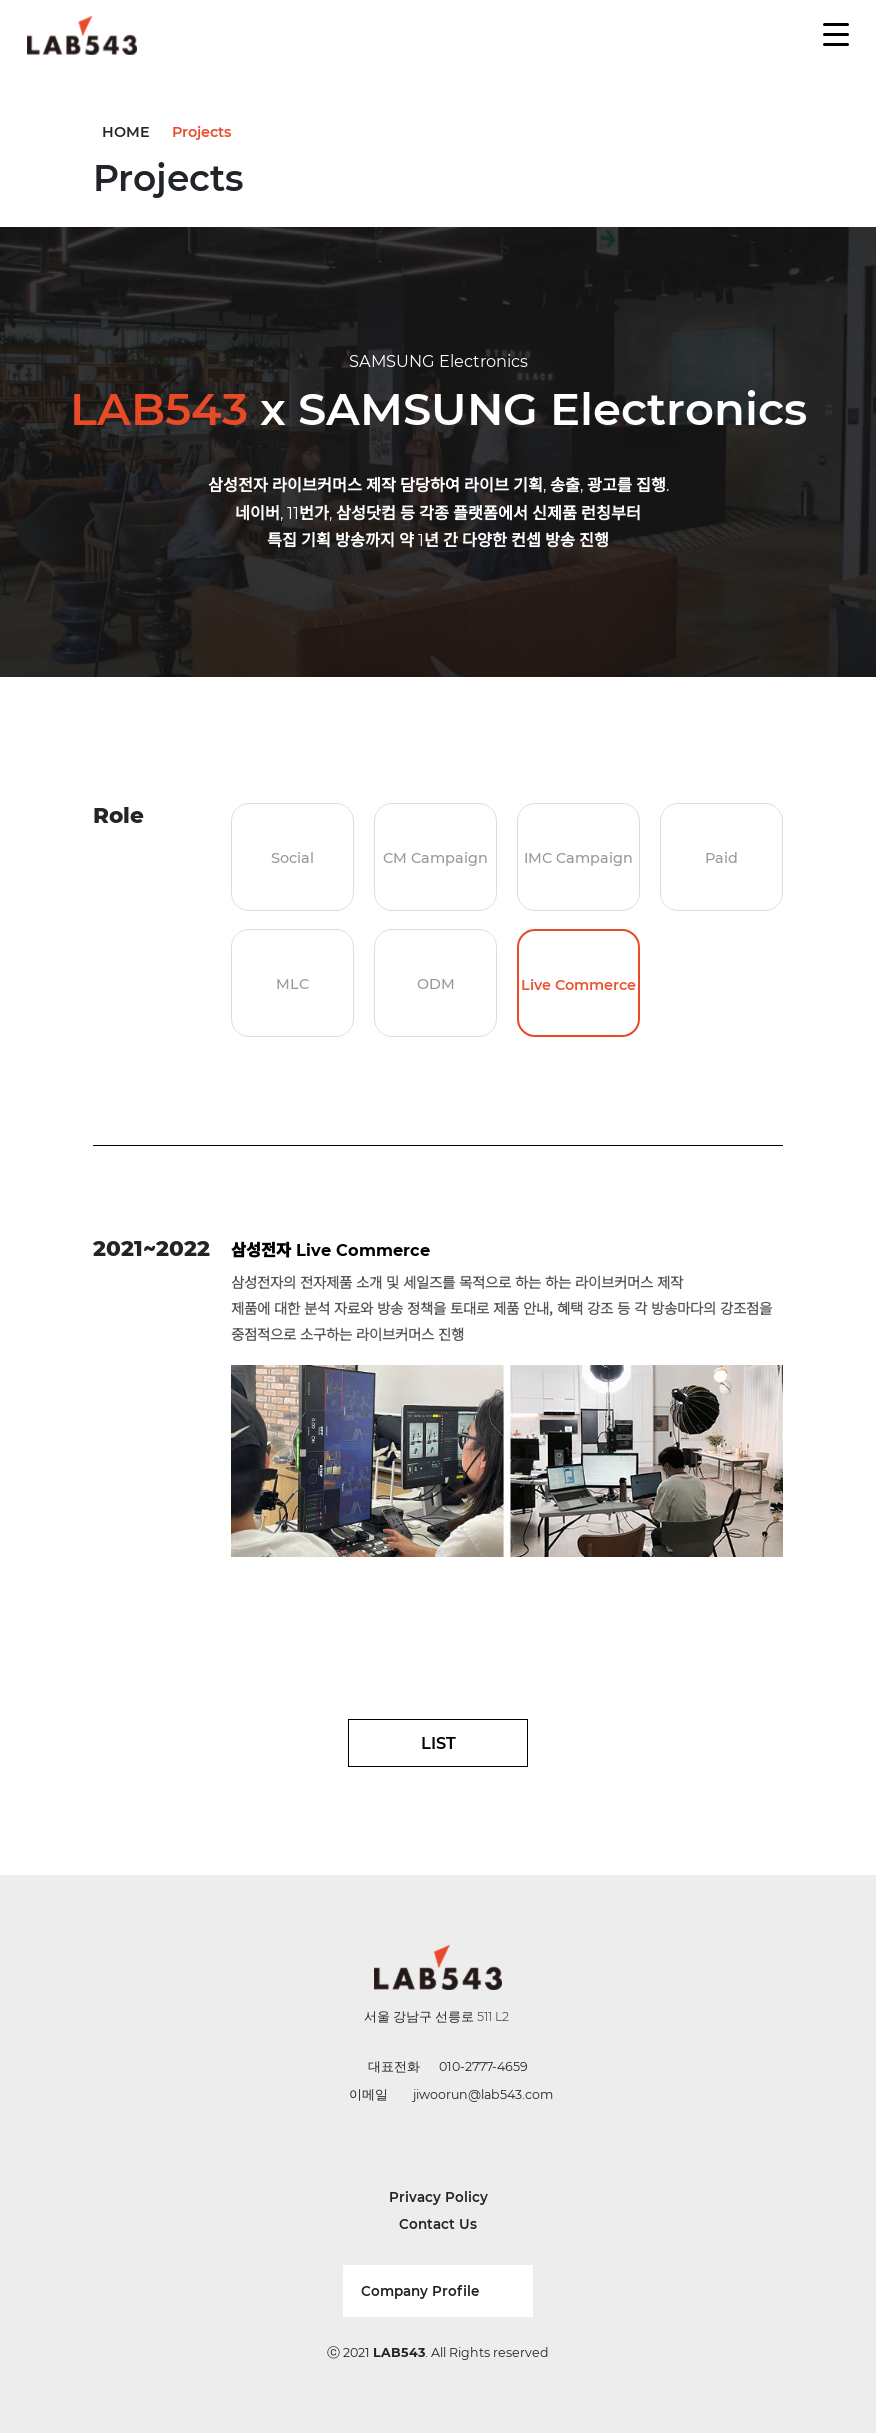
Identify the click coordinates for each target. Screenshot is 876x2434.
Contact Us (438, 2224)
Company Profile (420, 2291)
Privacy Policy (438, 2197)
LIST (438, 1743)
